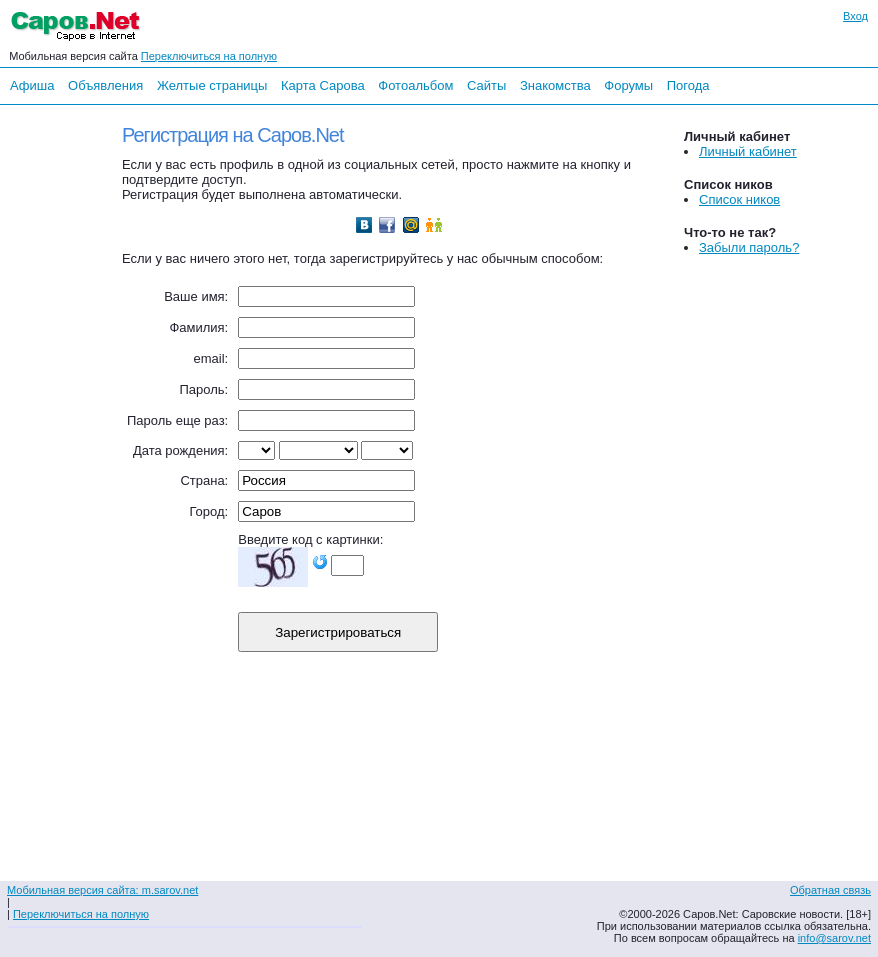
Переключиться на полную (209, 56)
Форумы (628, 85)
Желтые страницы (212, 85)
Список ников (739, 199)
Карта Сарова (323, 85)
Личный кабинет (748, 151)
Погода (688, 85)
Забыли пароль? (749, 247)
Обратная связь (830, 890)
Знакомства (555, 85)
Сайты (486, 85)
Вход (855, 16)
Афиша (32, 85)
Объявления (105, 85)
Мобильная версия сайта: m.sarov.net (102, 890)
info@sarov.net (834, 938)
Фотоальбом (415, 85)
